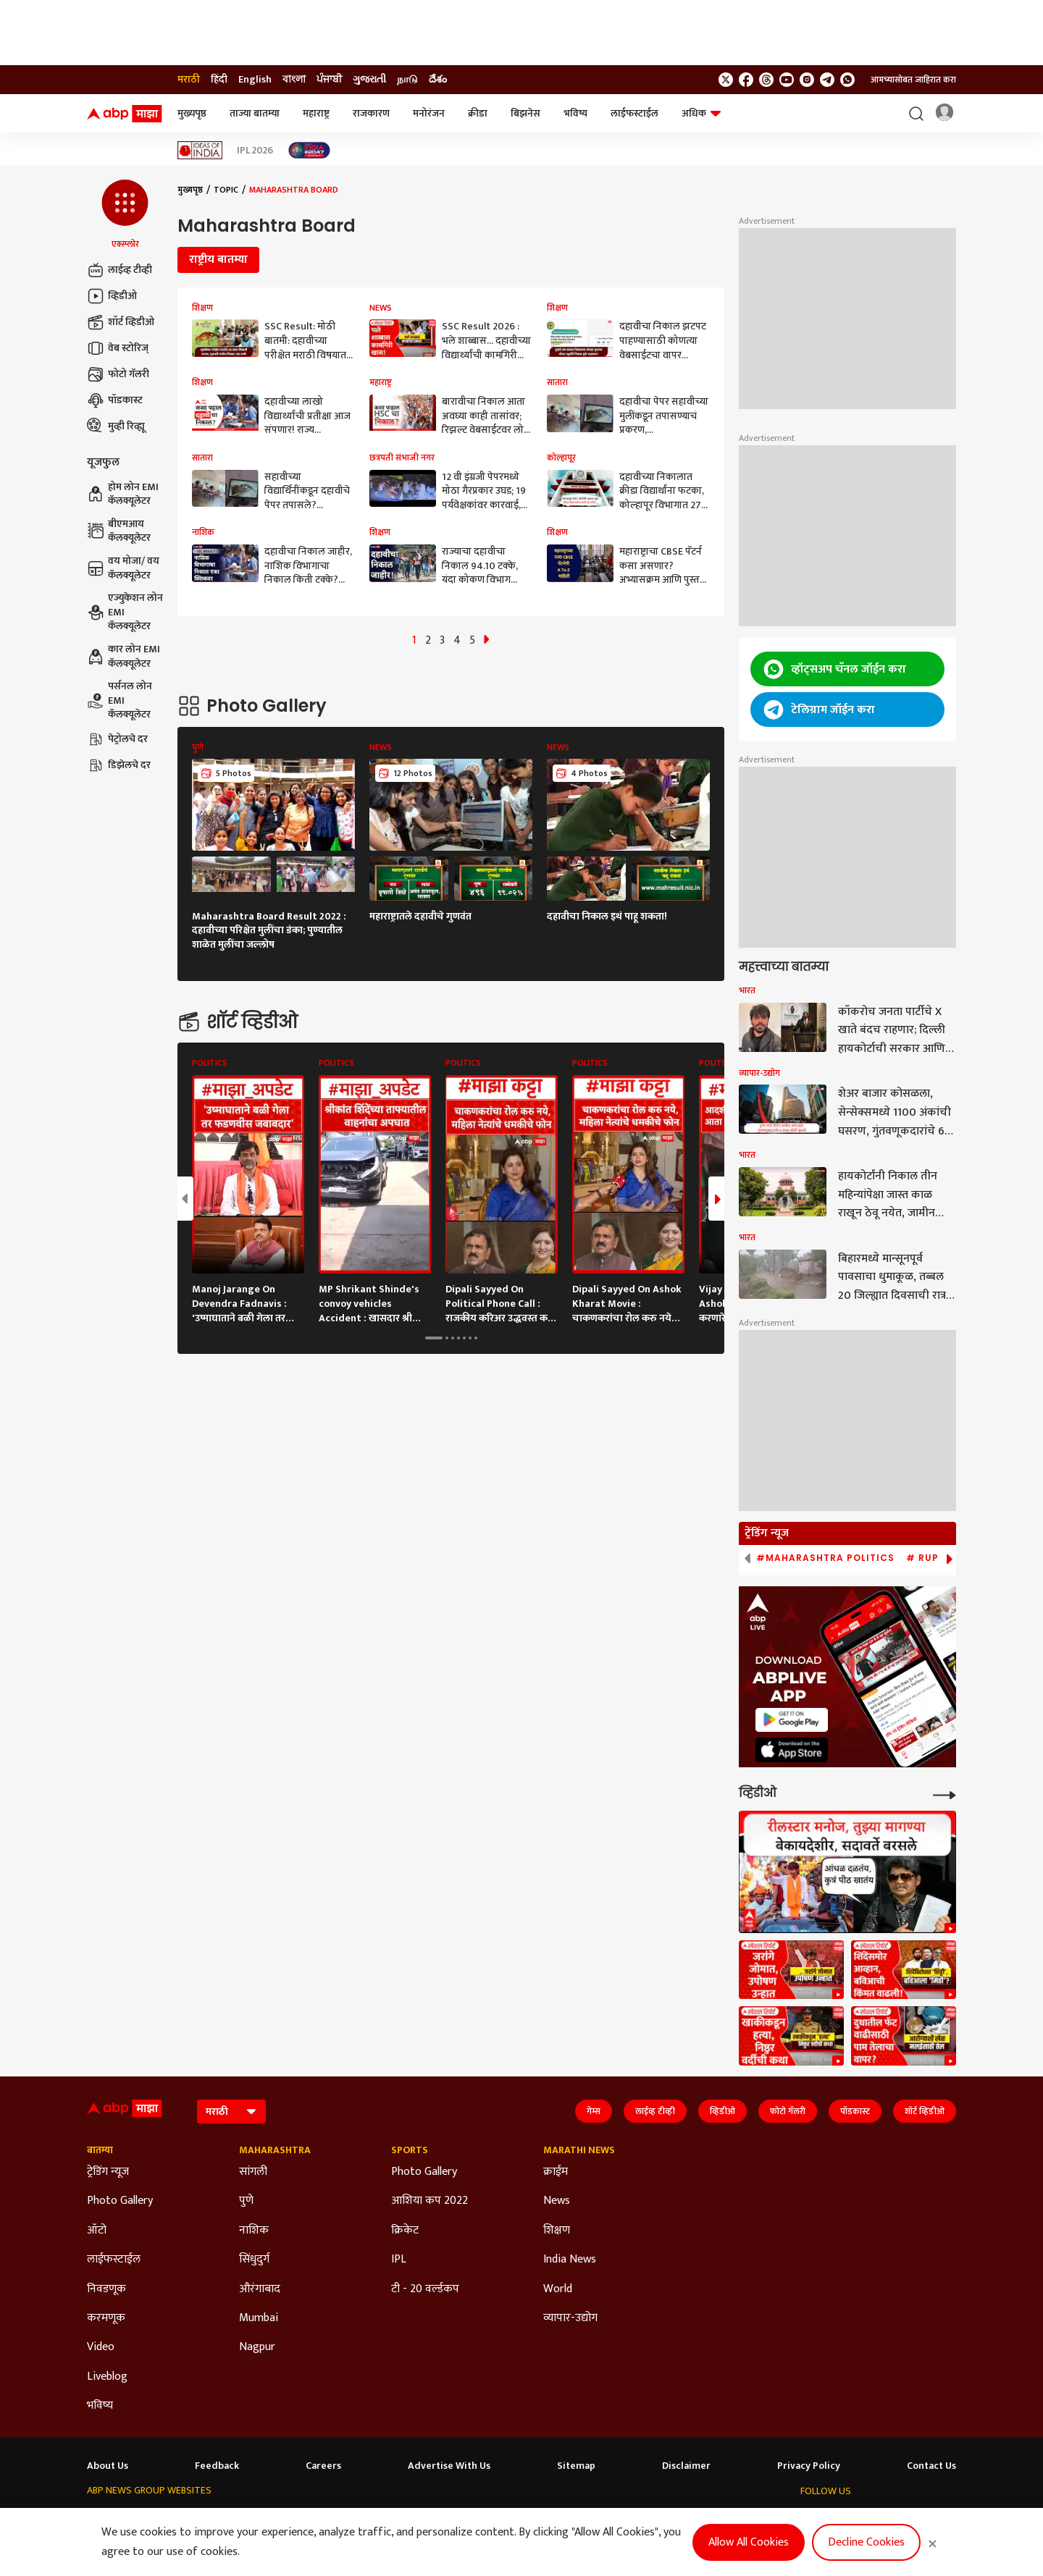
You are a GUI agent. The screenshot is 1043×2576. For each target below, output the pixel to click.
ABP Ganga (455, 2518)
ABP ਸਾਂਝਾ (511, 2518)
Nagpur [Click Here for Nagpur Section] (257, 2347)
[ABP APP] (791, 1720)
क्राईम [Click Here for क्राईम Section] (555, 2172)
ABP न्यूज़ (223, 2518)
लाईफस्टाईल (634, 113)
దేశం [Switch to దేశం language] (438, 79)
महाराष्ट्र (316, 113)
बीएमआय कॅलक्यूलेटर (119, 531)
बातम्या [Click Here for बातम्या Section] (100, 2150)
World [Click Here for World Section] (557, 2289)
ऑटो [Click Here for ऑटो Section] (96, 2231)
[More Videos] (944, 1793)
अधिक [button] (701, 113)
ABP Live (173, 2518)
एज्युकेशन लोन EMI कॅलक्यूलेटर (125, 612)
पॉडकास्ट (115, 400)
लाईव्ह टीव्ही (119, 270)
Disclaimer (686, 2466)
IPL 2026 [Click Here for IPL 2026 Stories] (255, 151)
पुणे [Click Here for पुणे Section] (246, 2201)
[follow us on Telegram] (827, 79)
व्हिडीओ (112, 296)
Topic (226, 189)
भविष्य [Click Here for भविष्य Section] (100, 2406)
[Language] (231, 2111)
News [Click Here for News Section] (556, 2201)
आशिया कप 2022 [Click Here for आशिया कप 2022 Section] (429, 2201)
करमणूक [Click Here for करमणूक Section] (106, 2318)
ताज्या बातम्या (255, 113)
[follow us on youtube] (786, 79)
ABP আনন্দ (276, 2518)
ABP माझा (331, 2518)
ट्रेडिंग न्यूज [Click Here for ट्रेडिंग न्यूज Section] (108, 2172)
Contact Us (931, 2466)
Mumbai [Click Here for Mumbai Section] (258, 2318)
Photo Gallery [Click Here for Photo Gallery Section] (120, 2201)
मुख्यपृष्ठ (191, 113)
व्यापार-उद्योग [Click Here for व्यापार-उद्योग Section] (570, 2318)
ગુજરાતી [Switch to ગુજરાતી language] (369, 79)
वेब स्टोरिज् (117, 348)
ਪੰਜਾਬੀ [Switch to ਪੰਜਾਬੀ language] (329, 79)
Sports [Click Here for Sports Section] (409, 2150)
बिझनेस (525, 113)
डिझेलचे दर (119, 765)
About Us (107, 2466)
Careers (323, 2466)
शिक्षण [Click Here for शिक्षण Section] (556, 2231)
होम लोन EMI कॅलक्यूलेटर (123, 494)
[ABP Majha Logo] (124, 113)
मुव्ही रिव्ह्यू (116, 426)
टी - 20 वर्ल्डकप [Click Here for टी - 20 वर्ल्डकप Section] (425, 2289)
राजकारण (371, 113)
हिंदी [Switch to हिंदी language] (219, 79)
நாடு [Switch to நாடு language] (407, 79)
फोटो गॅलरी (118, 374)
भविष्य (575, 113)
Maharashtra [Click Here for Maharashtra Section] (275, 2150)
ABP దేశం (617, 2518)
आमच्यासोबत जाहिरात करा (913, 79)
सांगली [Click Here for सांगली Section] (253, 2172)
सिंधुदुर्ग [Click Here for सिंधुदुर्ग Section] (254, 2260)
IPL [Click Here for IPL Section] (398, 2260)
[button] (125, 215)
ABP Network (114, 2518)
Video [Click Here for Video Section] (100, 2347)
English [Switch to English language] (255, 79)
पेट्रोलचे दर (117, 739)
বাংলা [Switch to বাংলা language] (294, 79)
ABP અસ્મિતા (390, 2518)
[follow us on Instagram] (807, 79)
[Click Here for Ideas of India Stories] (200, 150)
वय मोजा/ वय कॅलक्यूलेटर (123, 568)
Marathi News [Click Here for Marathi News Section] (579, 2150)
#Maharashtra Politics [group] (825, 1558)
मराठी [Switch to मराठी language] (188, 79)
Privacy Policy (808, 2466)
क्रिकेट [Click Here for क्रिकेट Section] (405, 2231)
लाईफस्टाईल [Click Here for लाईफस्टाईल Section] (114, 2260)
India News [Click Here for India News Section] (569, 2260)
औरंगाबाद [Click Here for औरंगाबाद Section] (259, 2289)
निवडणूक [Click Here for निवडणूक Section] (106, 2289)
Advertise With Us (449, 2466)
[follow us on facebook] (746, 79)
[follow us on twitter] (725, 79)
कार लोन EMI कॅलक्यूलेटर (123, 656)
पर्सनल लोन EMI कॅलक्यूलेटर (119, 700)
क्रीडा (477, 113)
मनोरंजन (429, 113)
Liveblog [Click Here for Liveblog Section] (107, 2377)
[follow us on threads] (766, 79)
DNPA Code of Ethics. (235, 2548)
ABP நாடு (565, 2518)
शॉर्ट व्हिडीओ (120, 322)
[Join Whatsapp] (847, 79)
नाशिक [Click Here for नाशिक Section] (254, 2231)
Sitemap (576, 2466)
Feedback (217, 2466)
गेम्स (593, 2111)
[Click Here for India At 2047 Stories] (309, 150)
